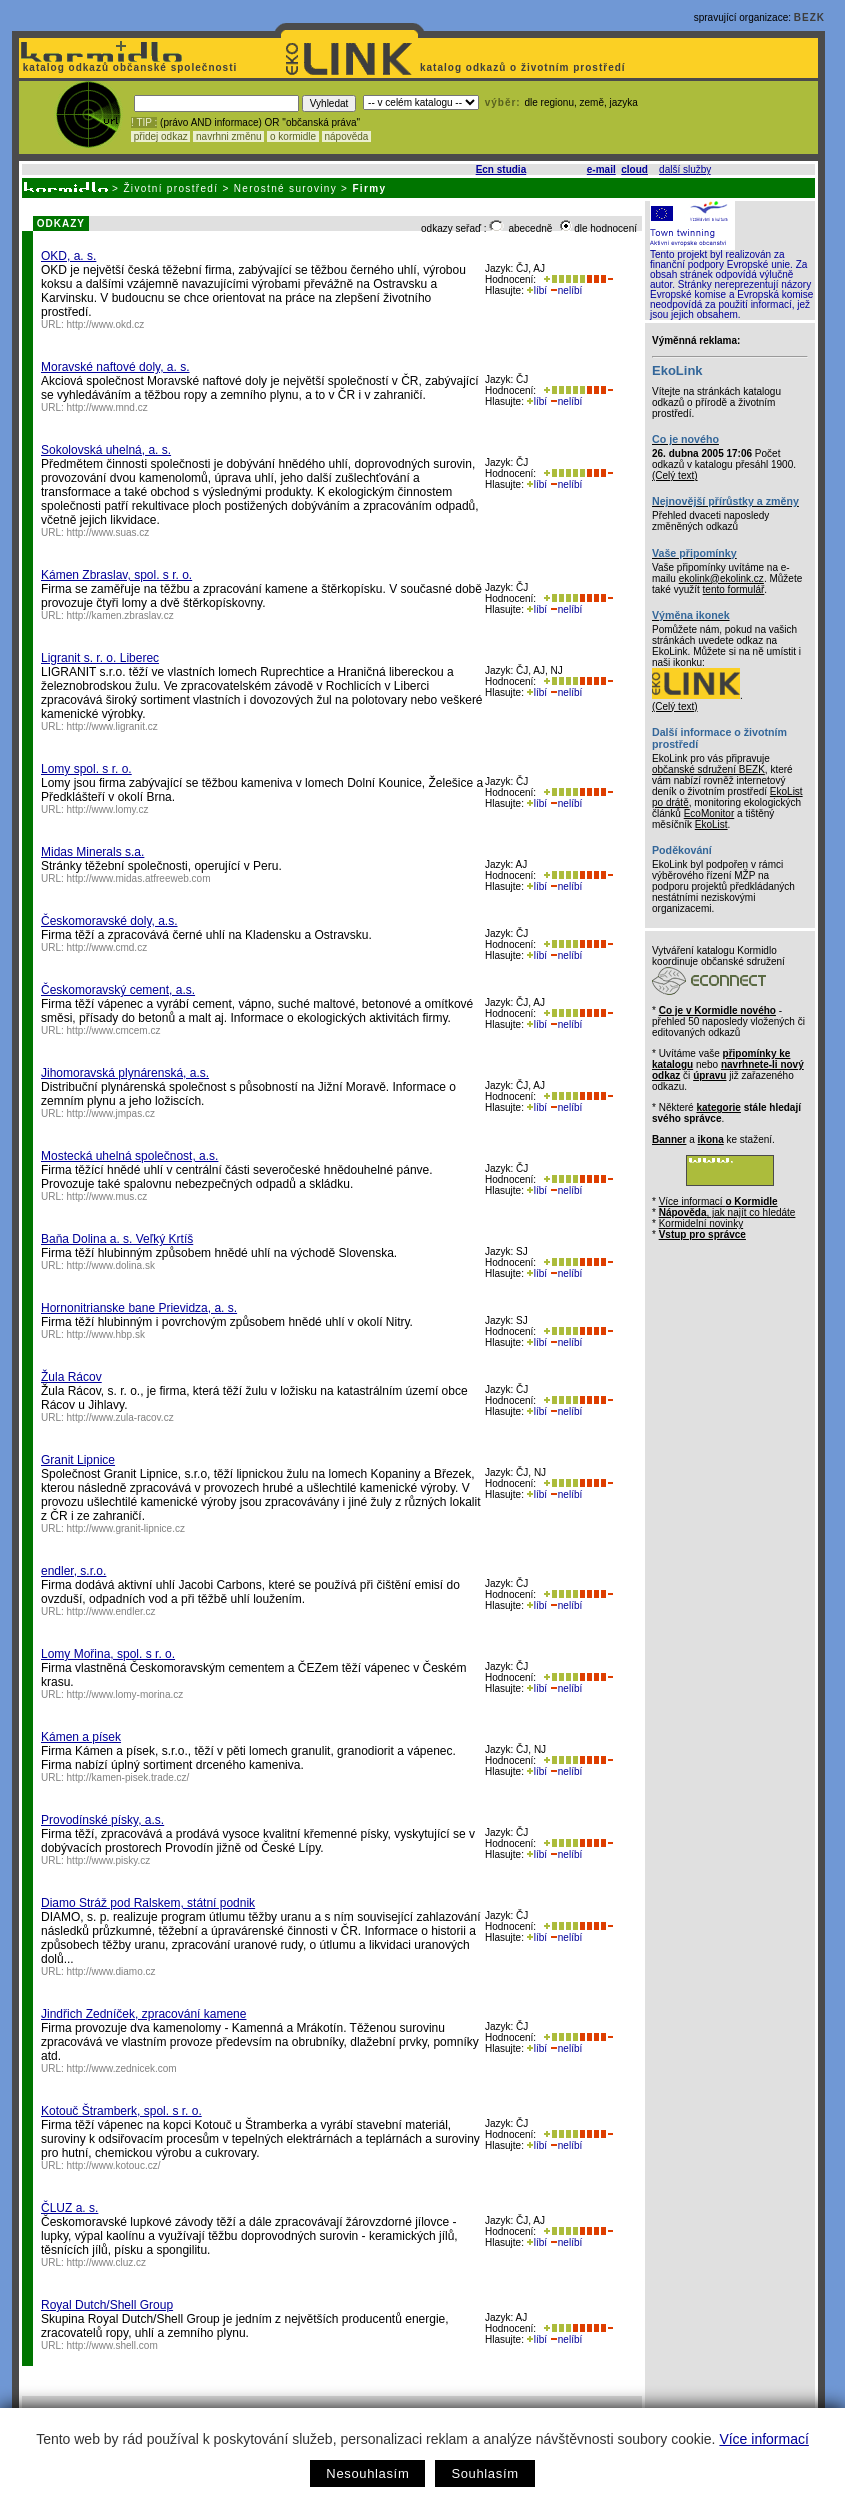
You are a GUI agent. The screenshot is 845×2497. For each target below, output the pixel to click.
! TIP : (144, 122)
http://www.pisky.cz (109, 1860)
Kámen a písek (81, 1737)
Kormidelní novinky (701, 1223)
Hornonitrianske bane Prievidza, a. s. (139, 1308)
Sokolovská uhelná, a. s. (106, 450)
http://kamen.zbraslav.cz (120, 615)
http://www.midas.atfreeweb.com (139, 878)
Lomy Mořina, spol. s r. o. (108, 1654)
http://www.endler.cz (111, 1611)
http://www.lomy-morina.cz (125, 1694)
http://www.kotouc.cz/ (114, 2165)
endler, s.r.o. (73, 1571)
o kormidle (293, 136)
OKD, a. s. (68, 256)
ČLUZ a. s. (69, 2208)
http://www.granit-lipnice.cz (126, 1528)
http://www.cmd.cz (107, 947)
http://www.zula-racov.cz (120, 1417)
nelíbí (566, 290)
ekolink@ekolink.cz (721, 578)
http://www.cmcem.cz (114, 1030)
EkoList (711, 824)
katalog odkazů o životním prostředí (524, 67)
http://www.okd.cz (106, 324)
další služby (685, 169)
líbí (537, 290)
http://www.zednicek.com (122, 2068)
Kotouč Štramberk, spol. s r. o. (121, 2111)
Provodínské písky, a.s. (102, 1820)
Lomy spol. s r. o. (86, 769)
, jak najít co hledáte (727, 1212)
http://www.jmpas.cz (111, 1113)
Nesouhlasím (367, 2473)
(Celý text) (675, 475)
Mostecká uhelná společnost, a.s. (129, 1156)
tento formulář (734, 589)
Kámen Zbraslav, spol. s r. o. (116, 575)
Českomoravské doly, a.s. (109, 921)
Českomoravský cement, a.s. (118, 990)
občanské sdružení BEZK (708, 769)
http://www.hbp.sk (106, 1334)
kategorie (718, 1107)
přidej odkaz (160, 136)
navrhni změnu (228, 136)
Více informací (763, 2439)
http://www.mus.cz (107, 1196)
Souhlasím (484, 2473)
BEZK (809, 17)
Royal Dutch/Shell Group (107, 2305)
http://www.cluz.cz (106, 2262)
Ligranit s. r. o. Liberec (100, 658)
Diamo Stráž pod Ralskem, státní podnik (148, 1903)
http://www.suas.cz (108, 532)
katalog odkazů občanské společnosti (128, 67)
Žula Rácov (71, 1377)
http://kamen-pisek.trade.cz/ (128, 1777)
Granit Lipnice (78, 1460)
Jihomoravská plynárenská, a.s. (125, 1073)
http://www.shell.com (112, 2345)
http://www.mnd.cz (107, 407)
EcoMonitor (709, 813)
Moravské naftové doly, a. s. (115, 367)
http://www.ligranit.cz (112, 726)
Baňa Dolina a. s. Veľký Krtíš (117, 1239)
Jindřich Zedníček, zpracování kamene (143, 2014)
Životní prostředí (170, 188)
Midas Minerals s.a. (92, 852)
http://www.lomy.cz (108, 809)
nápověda (347, 136)
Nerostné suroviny (285, 188)
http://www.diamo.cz (111, 1971)
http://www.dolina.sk (111, 1265)
